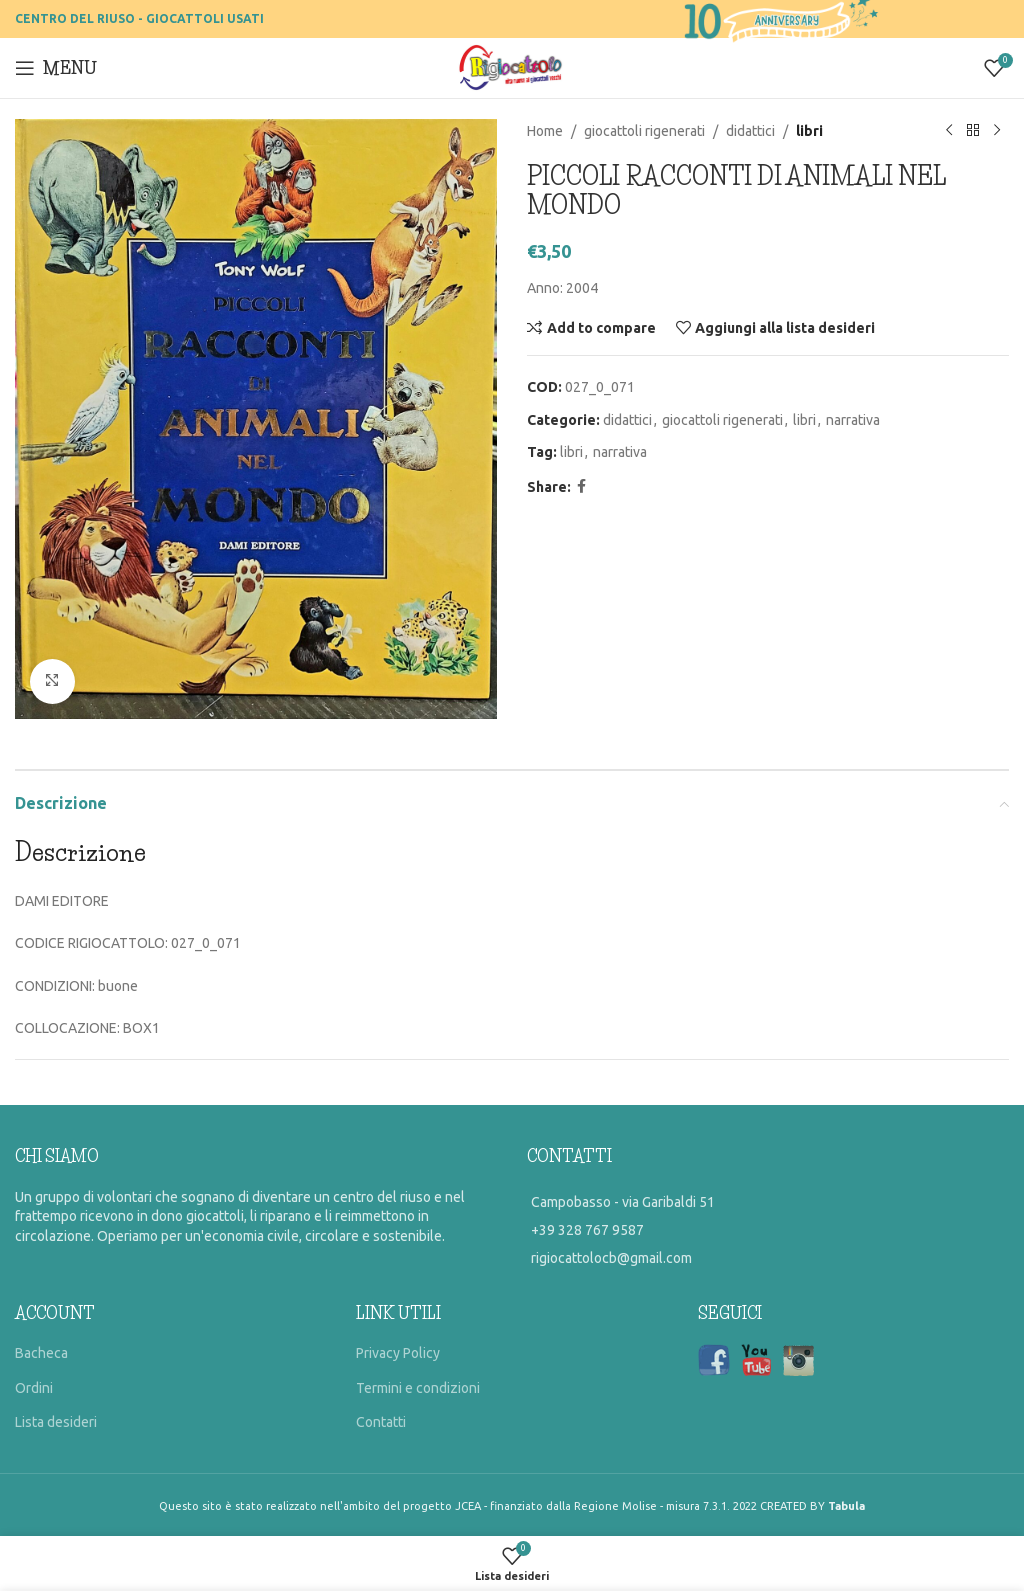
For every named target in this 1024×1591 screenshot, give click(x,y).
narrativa (853, 420)
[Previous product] (949, 131)
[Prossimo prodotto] (997, 131)
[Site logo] (512, 67)
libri (809, 131)
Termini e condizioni (418, 1388)
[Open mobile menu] (56, 68)
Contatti (381, 1422)
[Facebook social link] (581, 486)
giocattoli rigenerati (644, 131)
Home (545, 131)
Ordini (34, 1388)
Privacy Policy (398, 1353)
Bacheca (41, 1353)
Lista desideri (56, 1422)
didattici (750, 131)
